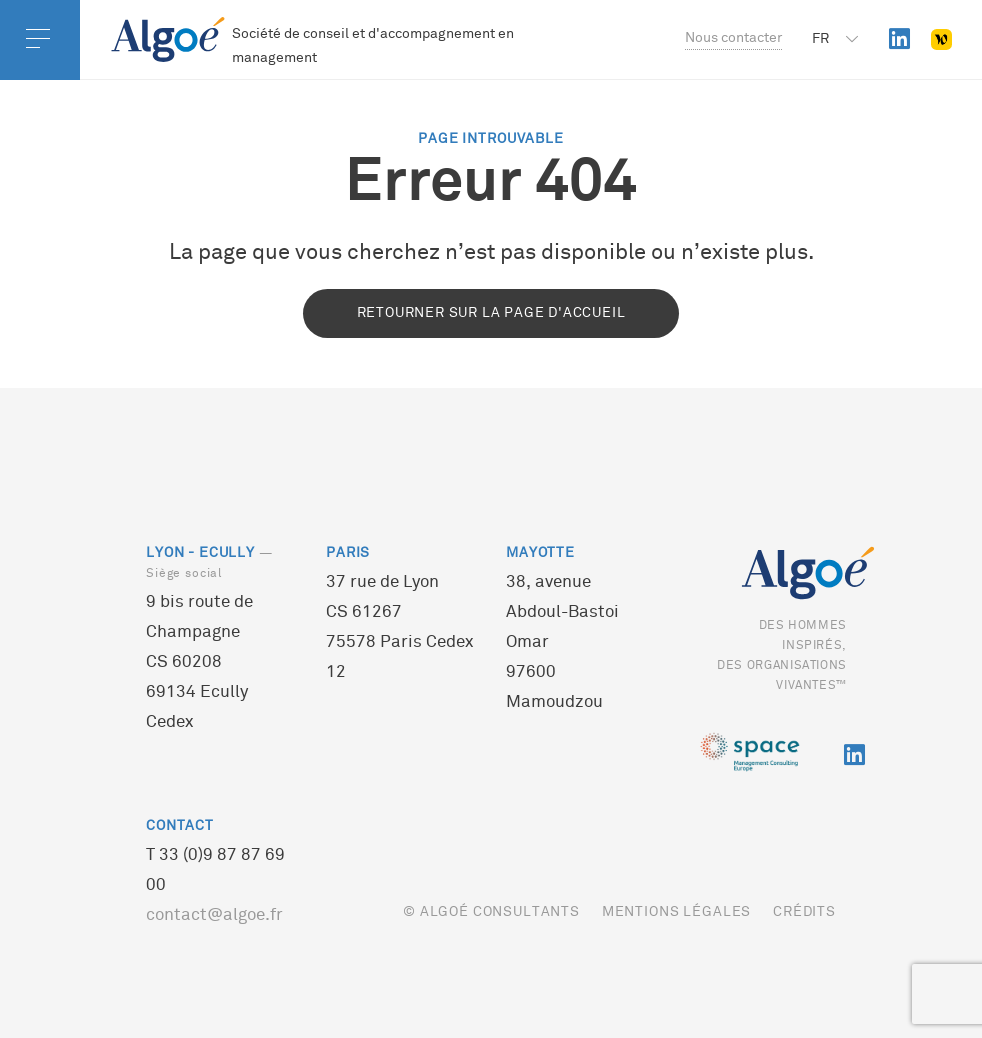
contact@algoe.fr (214, 916)
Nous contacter (733, 38)
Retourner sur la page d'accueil (491, 313)
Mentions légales (676, 912)
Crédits (804, 912)
